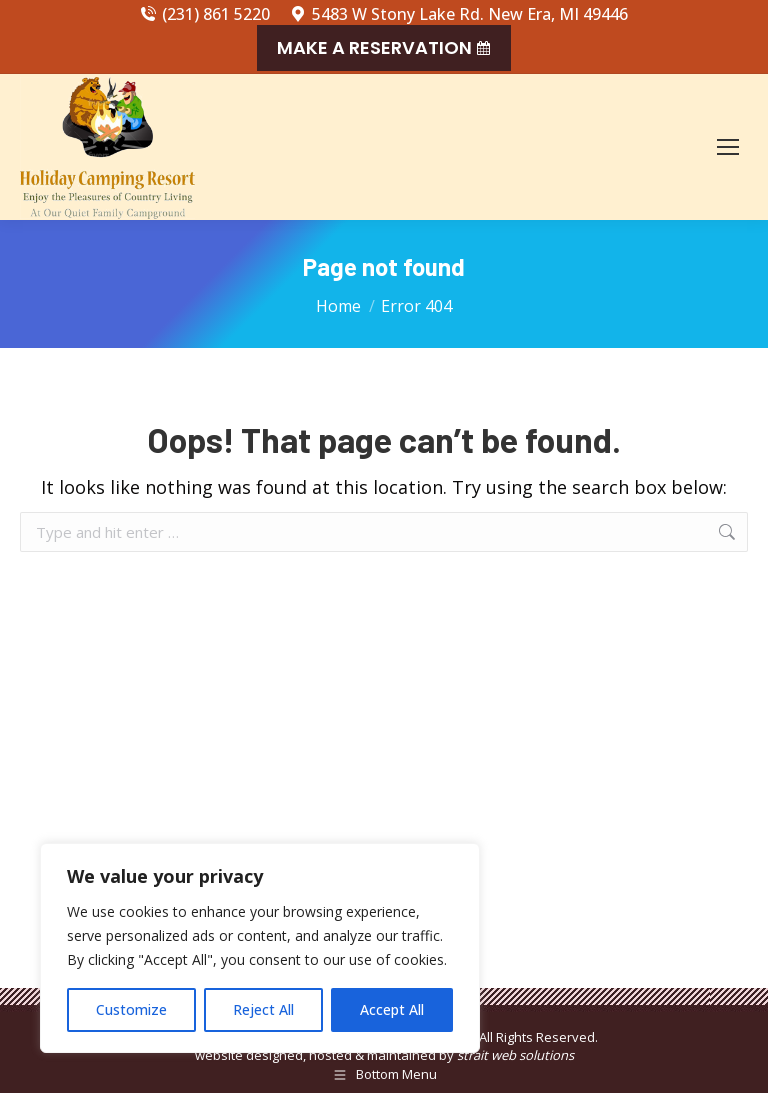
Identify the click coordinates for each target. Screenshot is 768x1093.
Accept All (392, 1009)
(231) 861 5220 (205, 14)
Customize (131, 1009)
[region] (260, 948)
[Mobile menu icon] (728, 147)
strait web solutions (515, 1055)
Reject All (263, 1009)
